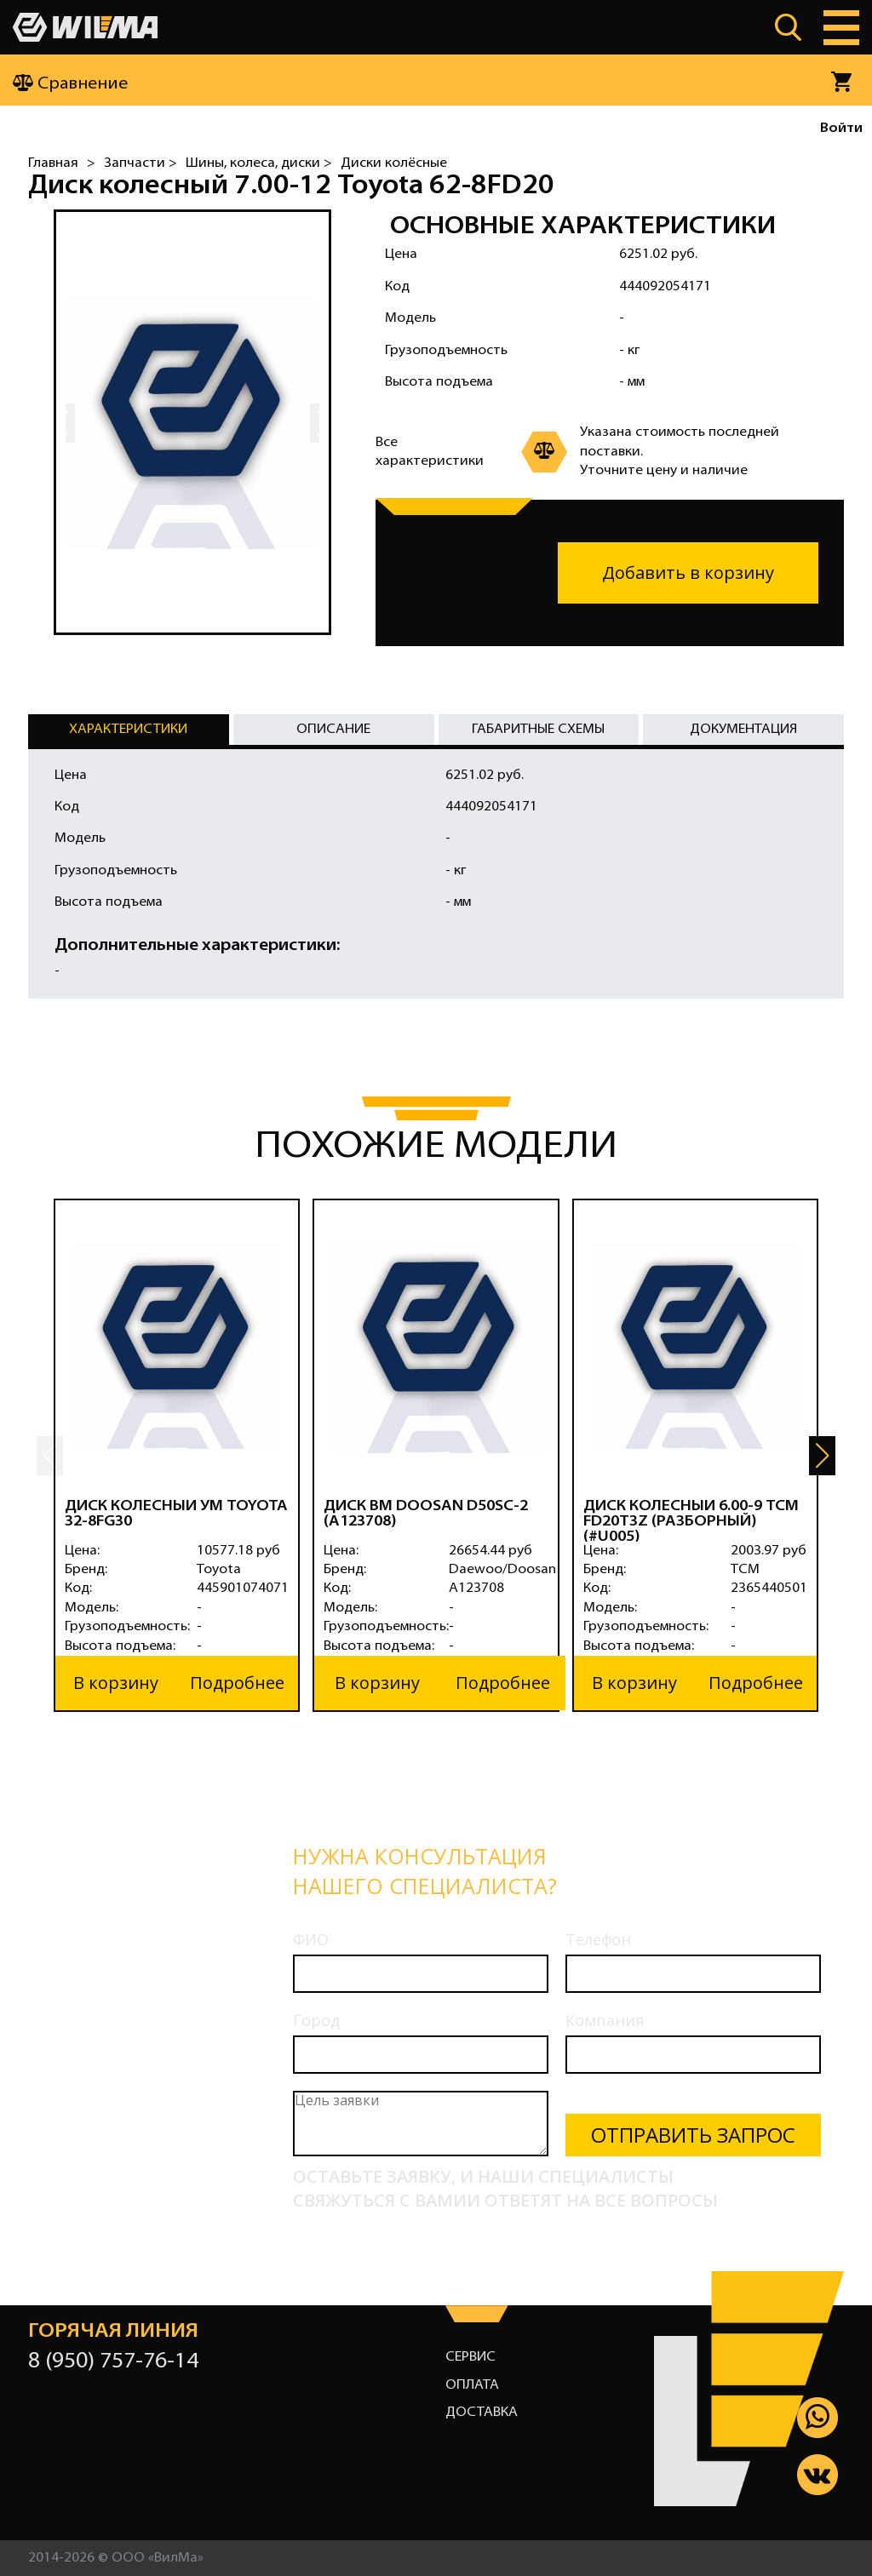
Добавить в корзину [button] (688, 572)
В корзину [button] (115, 1682)
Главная (53, 163)
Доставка (481, 2412)
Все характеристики (430, 452)
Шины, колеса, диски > (259, 163)
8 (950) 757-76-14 (113, 2362)
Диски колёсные (394, 163)
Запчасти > (140, 163)
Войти (841, 128)
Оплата (472, 2385)
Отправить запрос (693, 2135)
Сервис (470, 2357)
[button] (822, 1455)
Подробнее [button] (237, 1682)
